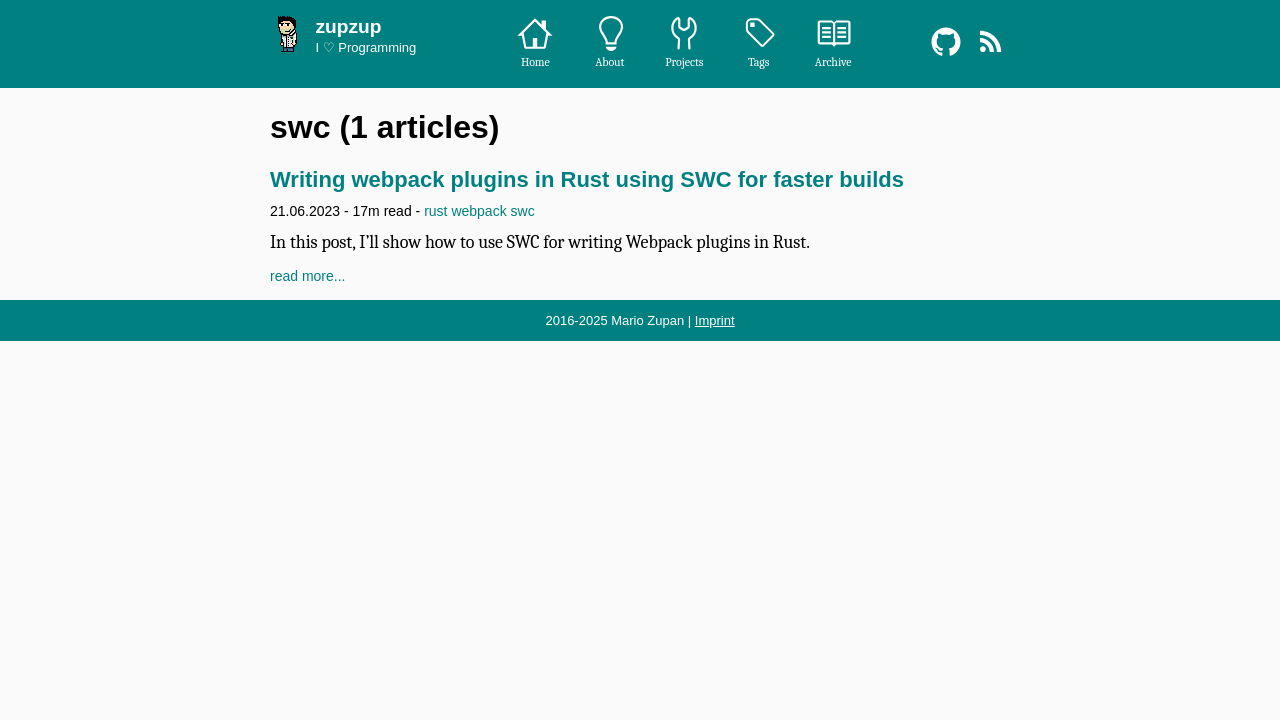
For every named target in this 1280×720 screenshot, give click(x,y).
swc (523, 211)
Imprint (715, 320)
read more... (307, 276)
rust (435, 211)
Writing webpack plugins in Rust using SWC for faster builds (587, 179)
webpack (478, 211)
